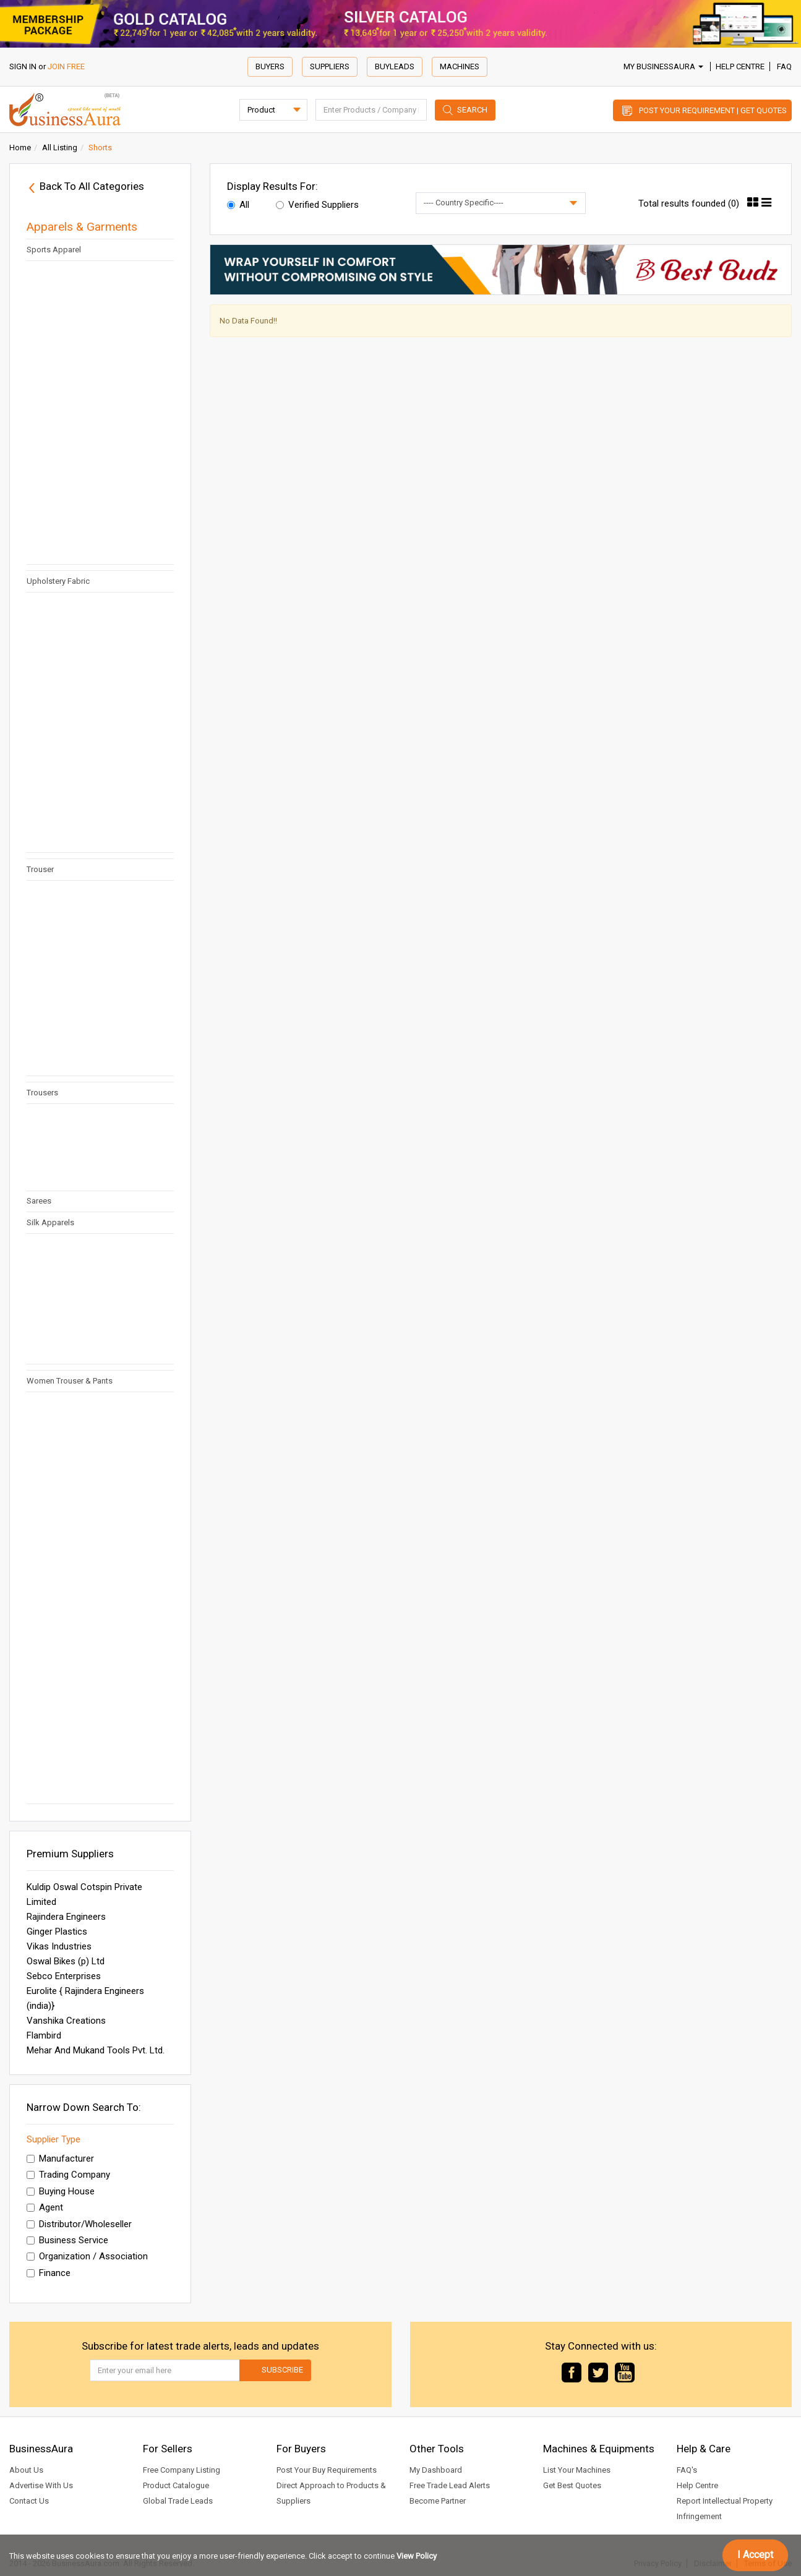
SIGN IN (22, 66)
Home (20, 147)
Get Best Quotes (572, 2485)
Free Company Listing (181, 2470)
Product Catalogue (176, 2485)
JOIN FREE (66, 66)
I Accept (755, 2555)
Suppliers (329, 66)
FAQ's (687, 2470)
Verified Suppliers (317, 204)
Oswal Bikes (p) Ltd (66, 1961)
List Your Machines (576, 2470)
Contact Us (29, 2500)
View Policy (416, 2556)
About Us (26, 2470)
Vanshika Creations (66, 2020)
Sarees (39, 1200)
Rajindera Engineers (66, 1916)
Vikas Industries (59, 1946)
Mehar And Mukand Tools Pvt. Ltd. (96, 2050)
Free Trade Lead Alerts (449, 2485)
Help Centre (740, 66)
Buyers (270, 66)
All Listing (59, 147)
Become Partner (437, 2500)
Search (472, 109)
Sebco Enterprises (64, 1976)
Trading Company (68, 2174)
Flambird (44, 2035)
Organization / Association (87, 2256)
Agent (45, 2207)
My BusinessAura (663, 66)
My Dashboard (435, 2470)
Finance (49, 2273)
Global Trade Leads (178, 2500)
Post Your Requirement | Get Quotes (713, 110)
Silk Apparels (50, 1222)
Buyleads (394, 66)
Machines (459, 66)
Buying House (61, 2191)
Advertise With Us (41, 2485)
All (238, 204)
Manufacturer (60, 2158)
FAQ (784, 66)
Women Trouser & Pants (70, 1380)
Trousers (42, 1092)
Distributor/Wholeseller (79, 2224)
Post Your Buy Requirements (326, 2470)
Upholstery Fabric (58, 581)
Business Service (67, 2240)
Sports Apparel (54, 249)
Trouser (40, 869)
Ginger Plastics (57, 1931)
